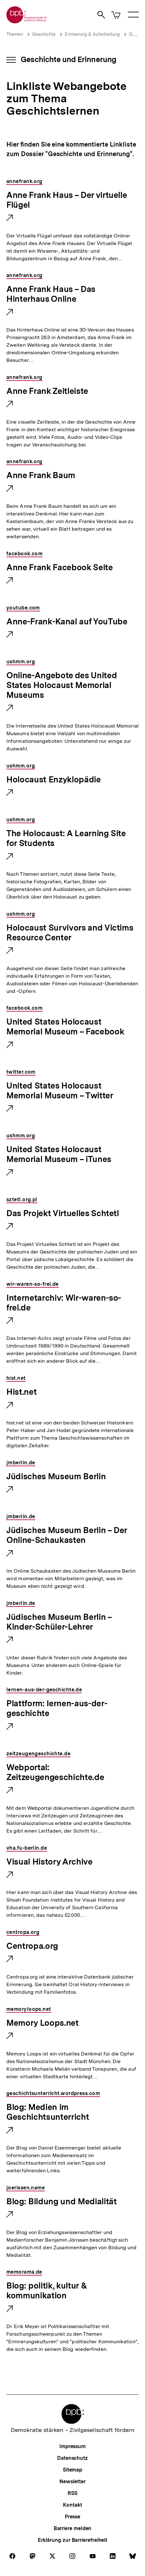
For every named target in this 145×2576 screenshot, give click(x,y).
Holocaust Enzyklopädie (53, 779)
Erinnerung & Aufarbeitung (92, 34)
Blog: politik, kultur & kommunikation (46, 2291)
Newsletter (72, 2481)
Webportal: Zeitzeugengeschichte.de (55, 1772)
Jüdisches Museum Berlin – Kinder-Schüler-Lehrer (59, 1622)
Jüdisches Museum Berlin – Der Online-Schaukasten (66, 1535)
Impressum (72, 2446)
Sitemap (72, 2470)
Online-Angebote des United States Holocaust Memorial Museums (61, 685)
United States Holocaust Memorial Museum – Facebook (65, 1027)
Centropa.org (32, 1946)
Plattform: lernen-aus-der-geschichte (56, 1708)
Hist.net (21, 1392)
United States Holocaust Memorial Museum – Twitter (59, 1091)
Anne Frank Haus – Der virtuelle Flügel (66, 200)
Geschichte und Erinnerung (68, 59)
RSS (72, 2493)
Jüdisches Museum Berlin (56, 1476)
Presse (72, 2517)
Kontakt (72, 2505)
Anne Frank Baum (40, 475)
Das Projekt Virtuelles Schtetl (62, 1213)
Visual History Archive (49, 1862)
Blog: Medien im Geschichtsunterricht (47, 2112)
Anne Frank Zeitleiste (47, 391)
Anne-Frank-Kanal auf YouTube (66, 621)
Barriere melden (73, 2528)
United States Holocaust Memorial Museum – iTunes (58, 1154)
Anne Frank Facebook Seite (59, 567)
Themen (14, 34)
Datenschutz (72, 2458)
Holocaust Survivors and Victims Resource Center (69, 933)
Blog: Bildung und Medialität (61, 2201)
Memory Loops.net (42, 2023)
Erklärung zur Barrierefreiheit (72, 2540)
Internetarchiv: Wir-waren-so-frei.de (63, 1303)
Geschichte (44, 34)
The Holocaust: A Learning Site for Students (66, 838)
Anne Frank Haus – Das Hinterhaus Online (51, 294)
